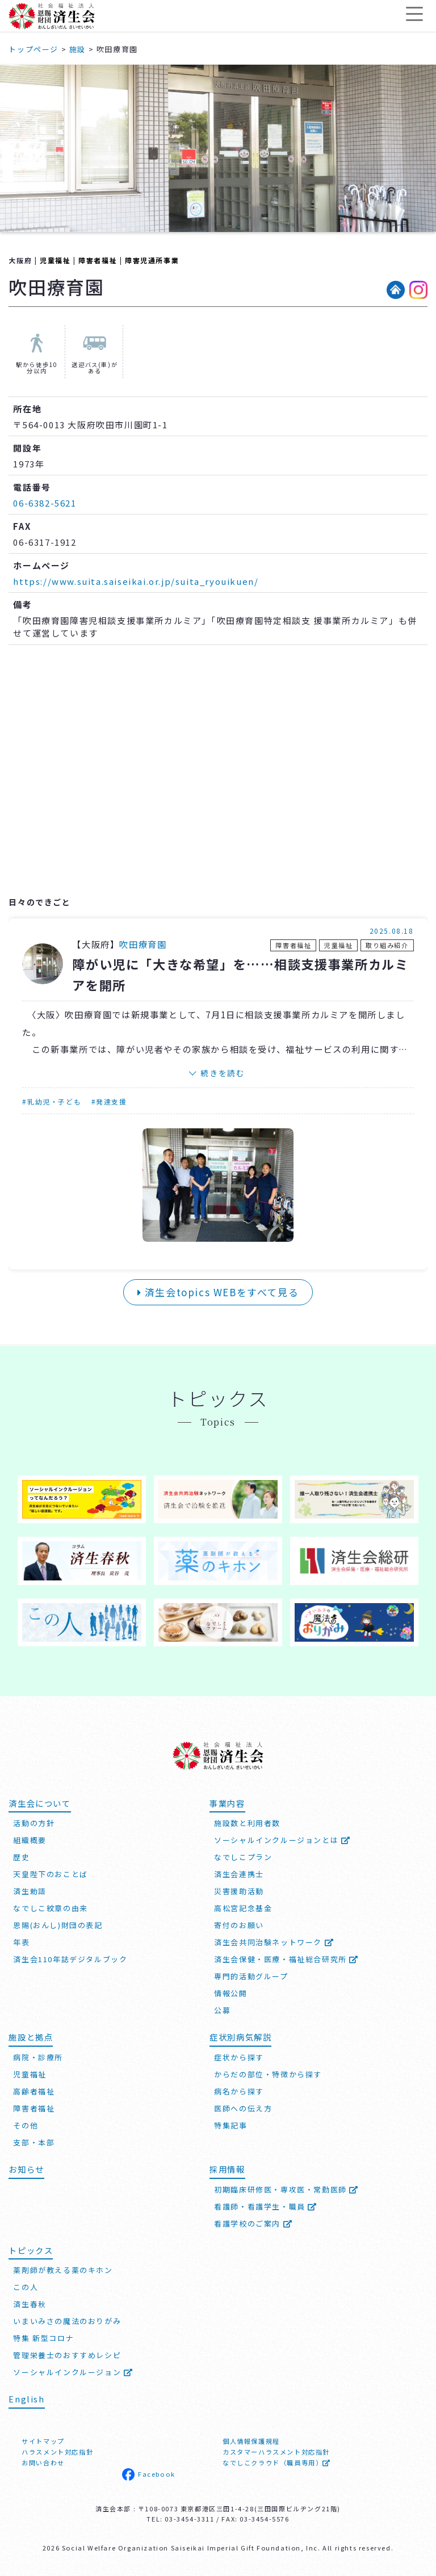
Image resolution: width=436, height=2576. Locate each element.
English (26, 2399)
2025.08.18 (392, 930)
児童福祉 (55, 260)
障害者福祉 (97, 260)
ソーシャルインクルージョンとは (282, 1840)
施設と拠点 (31, 2037)
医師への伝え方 (243, 2108)
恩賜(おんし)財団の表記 (57, 1925)
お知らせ (26, 2169)
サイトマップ (43, 2441)
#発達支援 (109, 1101)
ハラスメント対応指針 (57, 2451)
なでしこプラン (243, 1857)
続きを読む (222, 1072)
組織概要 (29, 1840)
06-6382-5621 (44, 503)
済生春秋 (29, 2304)
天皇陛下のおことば (50, 1874)
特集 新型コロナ (43, 2338)
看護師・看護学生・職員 (265, 2206)
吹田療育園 (142, 944)
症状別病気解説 (240, 2037)
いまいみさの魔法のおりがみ (67, 2321)
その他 (25, 2125)
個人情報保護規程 (251, 2441)
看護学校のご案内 (253, 2223)
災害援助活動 (239, 1891)
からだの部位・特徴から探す (268, 2074)
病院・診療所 (38, 2057)
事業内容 (227, 1803)
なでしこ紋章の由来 (50, 1908)
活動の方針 (33, 1823)
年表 (21, 1942)
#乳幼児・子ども (51, 1101)
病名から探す (239, 2091)
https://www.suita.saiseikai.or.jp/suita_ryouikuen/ (135, 581)
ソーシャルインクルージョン (73, 2372)
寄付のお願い (239, 1925)
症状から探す (239, 2057)
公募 (222, 2010)
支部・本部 (33, 2142)
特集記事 (230, 2125)
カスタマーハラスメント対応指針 (276, 2451)
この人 (25, 2287)
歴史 (21, 1857)
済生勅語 (29, 1891)
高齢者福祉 (33, 2091)
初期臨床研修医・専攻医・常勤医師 (286, 2189)
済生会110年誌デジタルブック (70, 1959)
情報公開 (230, 1993)
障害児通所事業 (152, 260)
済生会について (39, 1803)
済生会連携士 (239, 1874)
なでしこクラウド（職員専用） (277, 2462)
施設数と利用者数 (247, 1823)
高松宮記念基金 (243, 1908)
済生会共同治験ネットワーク (274, 1942)
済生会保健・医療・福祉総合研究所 (286, 1959)
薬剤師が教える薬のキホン (62, 2270)
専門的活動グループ (251, 1976)
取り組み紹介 (387, 945)
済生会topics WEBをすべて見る (218, 1292)
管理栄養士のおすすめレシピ (67, 2355)
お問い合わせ (43, 2462)
